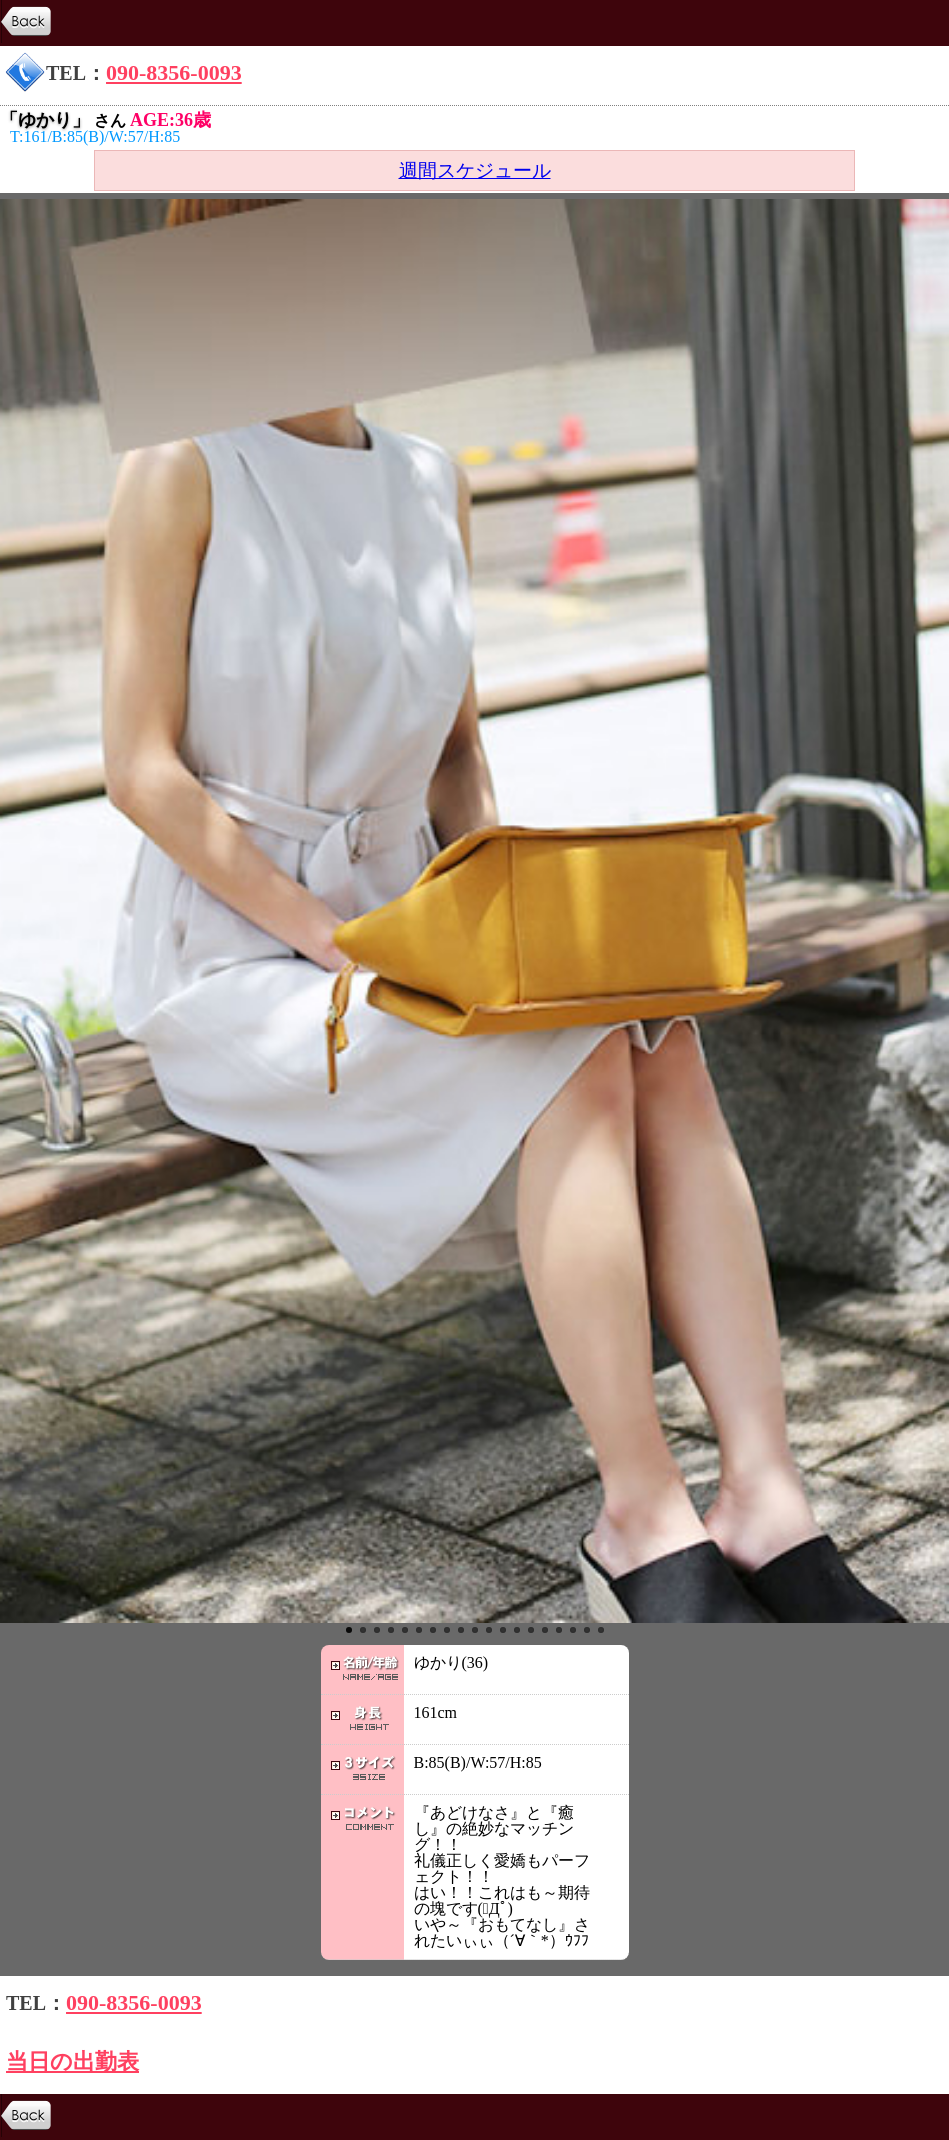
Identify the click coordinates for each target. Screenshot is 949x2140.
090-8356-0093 (174, 72)
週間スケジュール (475, 170)
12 (503, 1630)
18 (587, 1630)
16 (559, 1630)
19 (601, 1630)
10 (475, 1630)
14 (531, 1630)
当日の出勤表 (72, 2061)
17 (573, 1630)
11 (489, 1630)
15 (545, 1630)
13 (517, 1630)
